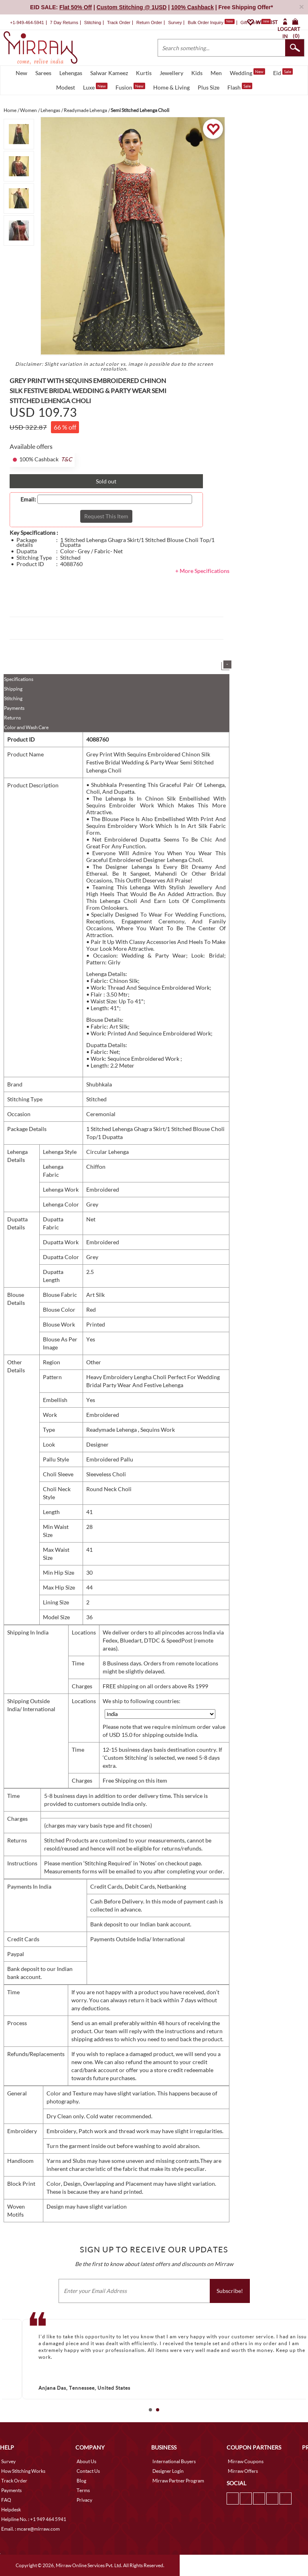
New (21, 72)
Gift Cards (255, 22)
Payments (14, 708)
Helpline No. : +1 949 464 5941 (33, 2519)
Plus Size (208, 87)
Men (216, 72)
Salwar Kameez (109, 72)
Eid (283, 72)
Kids (197, 72)
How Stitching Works (23, 2471)
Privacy (84, 2500)
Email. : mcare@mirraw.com (30, 2529)
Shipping (13, 689)
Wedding (247, 72)
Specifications (18, 679)
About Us (86, 2461)
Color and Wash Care (26, 727)
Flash (239, 87)
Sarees (43, 72)
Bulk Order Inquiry (205, 22)
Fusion (130, 87)
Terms (83, 2490)
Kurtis (144, 72)
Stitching (13, 698)
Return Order (149, 22)
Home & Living (171, 87)
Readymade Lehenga (112, 1429)
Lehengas (70, 72)
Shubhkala (99, 1084)
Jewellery (171, 72)
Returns (12, 718)
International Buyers (174, 2461)
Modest (65, 87)
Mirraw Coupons (245, 2461)
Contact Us (88, 2471)
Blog (81, 2481)
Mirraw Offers (243, 2471)
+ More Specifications (202, 570)
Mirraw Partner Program (178, 2481)
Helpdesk (11, 2510)
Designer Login (168, 2471)
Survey (175, 22)
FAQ (6, 2500)
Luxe (95, 87)
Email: (28, 499)
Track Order (118, 22)
